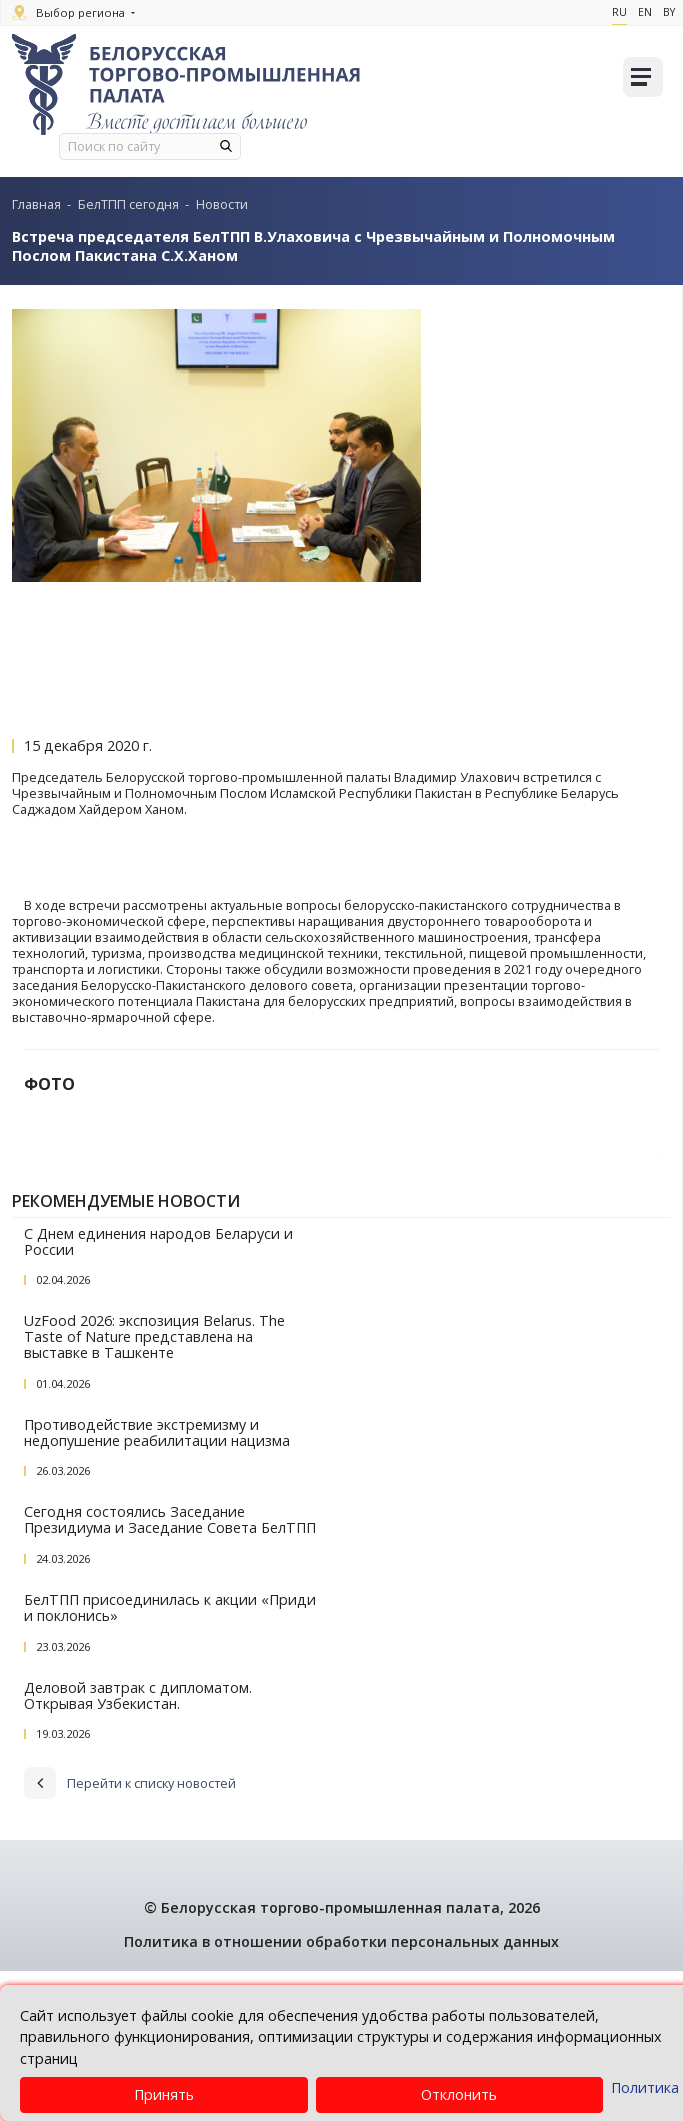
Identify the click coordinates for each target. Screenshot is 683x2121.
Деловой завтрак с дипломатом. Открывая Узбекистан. (138, 1845)
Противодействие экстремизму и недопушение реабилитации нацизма (157, 1582)
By (669, 12)
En (645, 12)
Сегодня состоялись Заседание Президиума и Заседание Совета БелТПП (170, 1670)
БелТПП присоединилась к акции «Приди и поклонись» (170, 1758)
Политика (645, 2087)
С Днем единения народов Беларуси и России (158, 1391)
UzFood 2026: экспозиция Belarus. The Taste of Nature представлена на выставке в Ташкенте (154, 1487)
